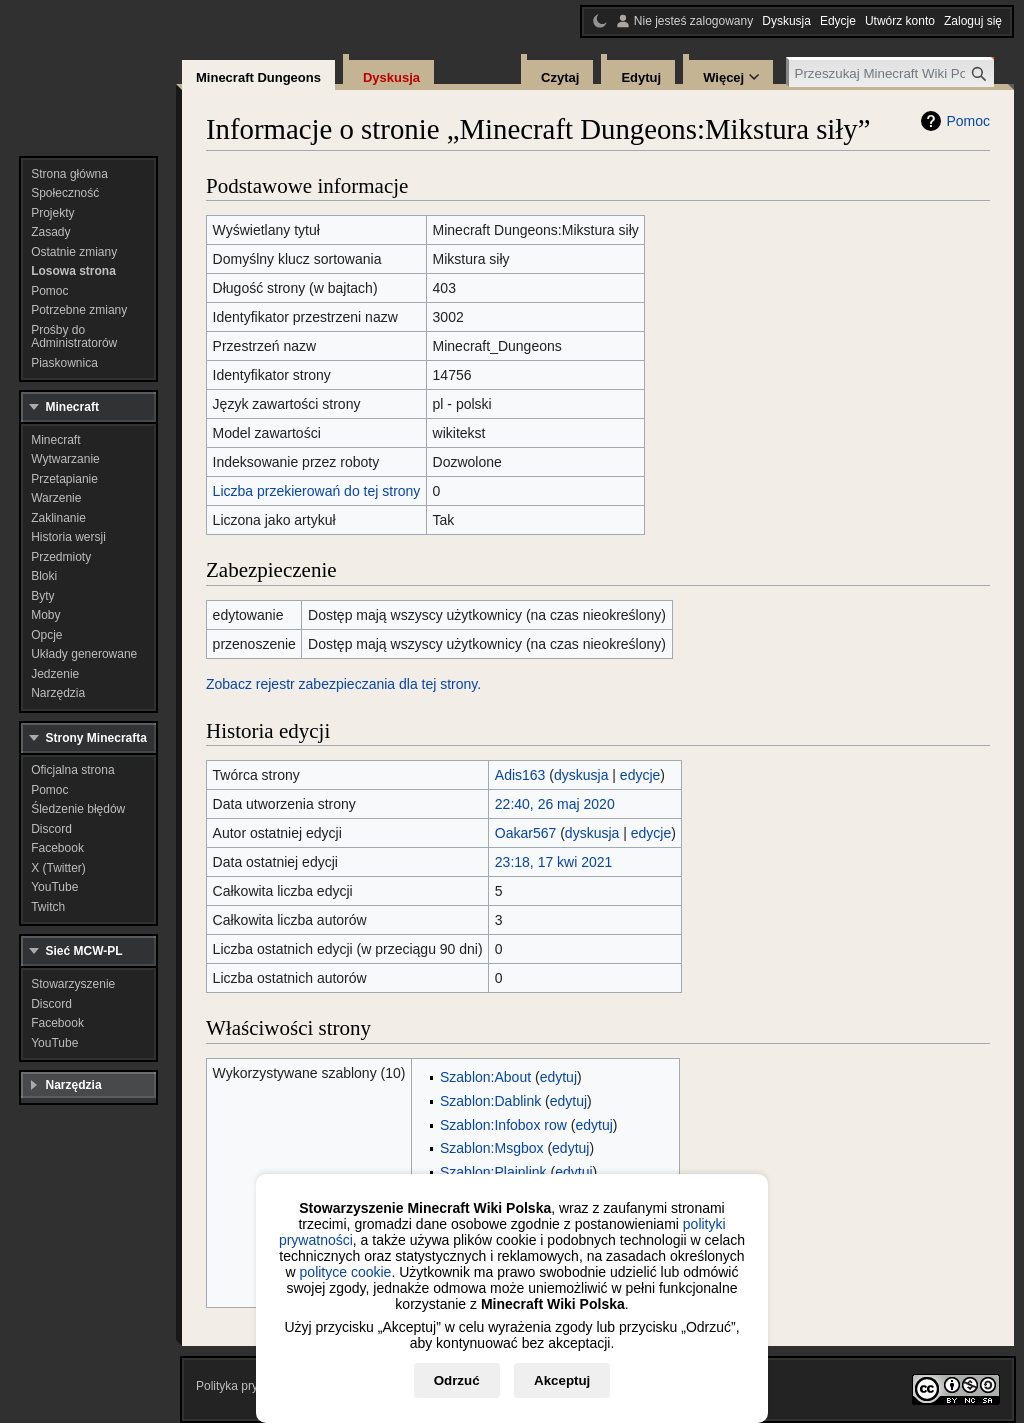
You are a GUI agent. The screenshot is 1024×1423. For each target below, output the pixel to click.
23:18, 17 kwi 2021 (554, 862)
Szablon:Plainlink (493, 1172)
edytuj (558, 1077)
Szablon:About (485, 1077)
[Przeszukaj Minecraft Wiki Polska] (891, 73)
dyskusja (581, 775)
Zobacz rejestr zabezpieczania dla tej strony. (343, 684)
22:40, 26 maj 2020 (555, 804)
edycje (640, 775)
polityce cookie (346, 1272)
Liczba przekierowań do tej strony (317, 491)
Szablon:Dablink (490, 1101)
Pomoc (968, 121)
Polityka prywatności (250, 1386)
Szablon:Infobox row (503, 1125)
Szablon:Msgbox (492, 1148)
